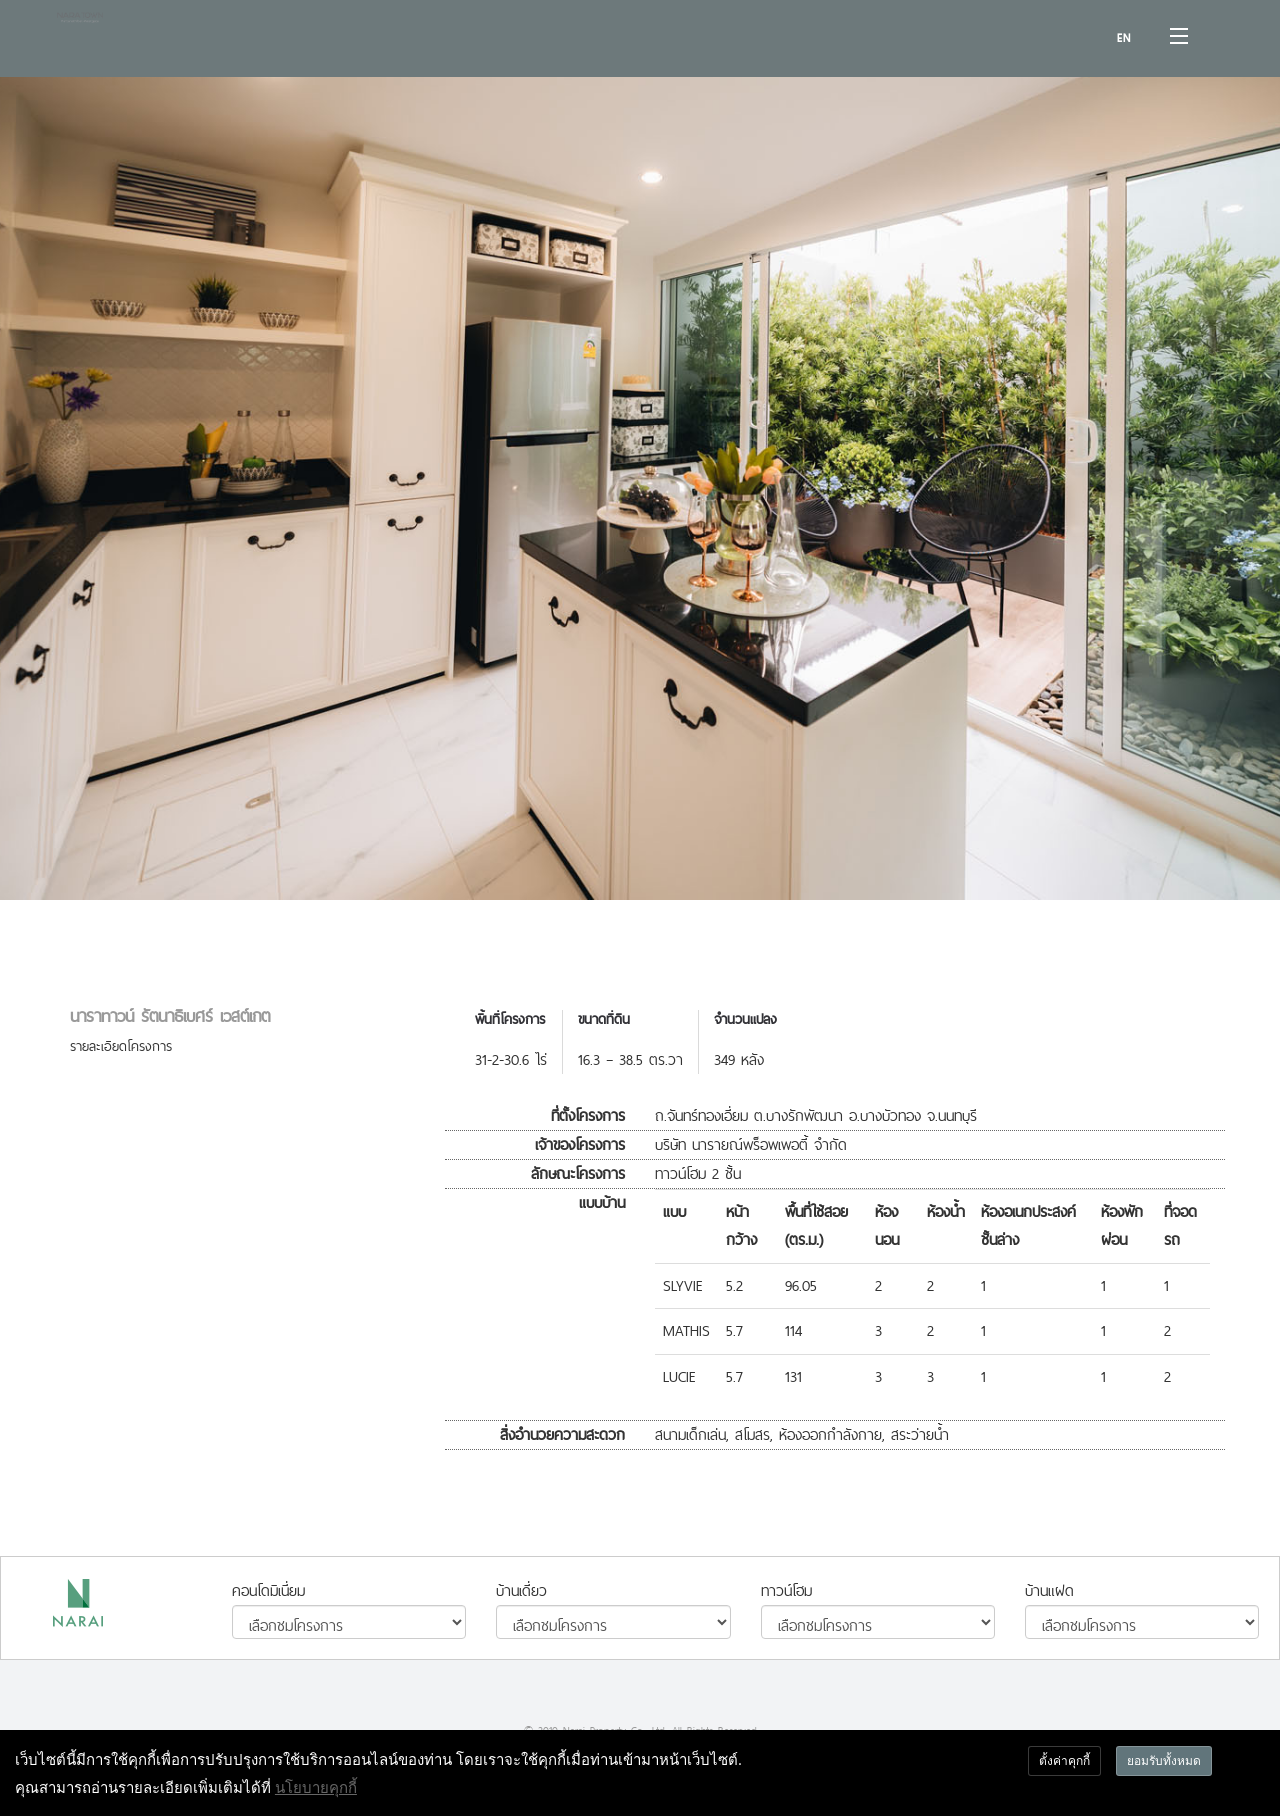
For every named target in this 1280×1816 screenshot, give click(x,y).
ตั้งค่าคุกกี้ (1064, 1760)
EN (1124, 39)
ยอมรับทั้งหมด (1164, 1760)
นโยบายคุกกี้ (316, 1787)
